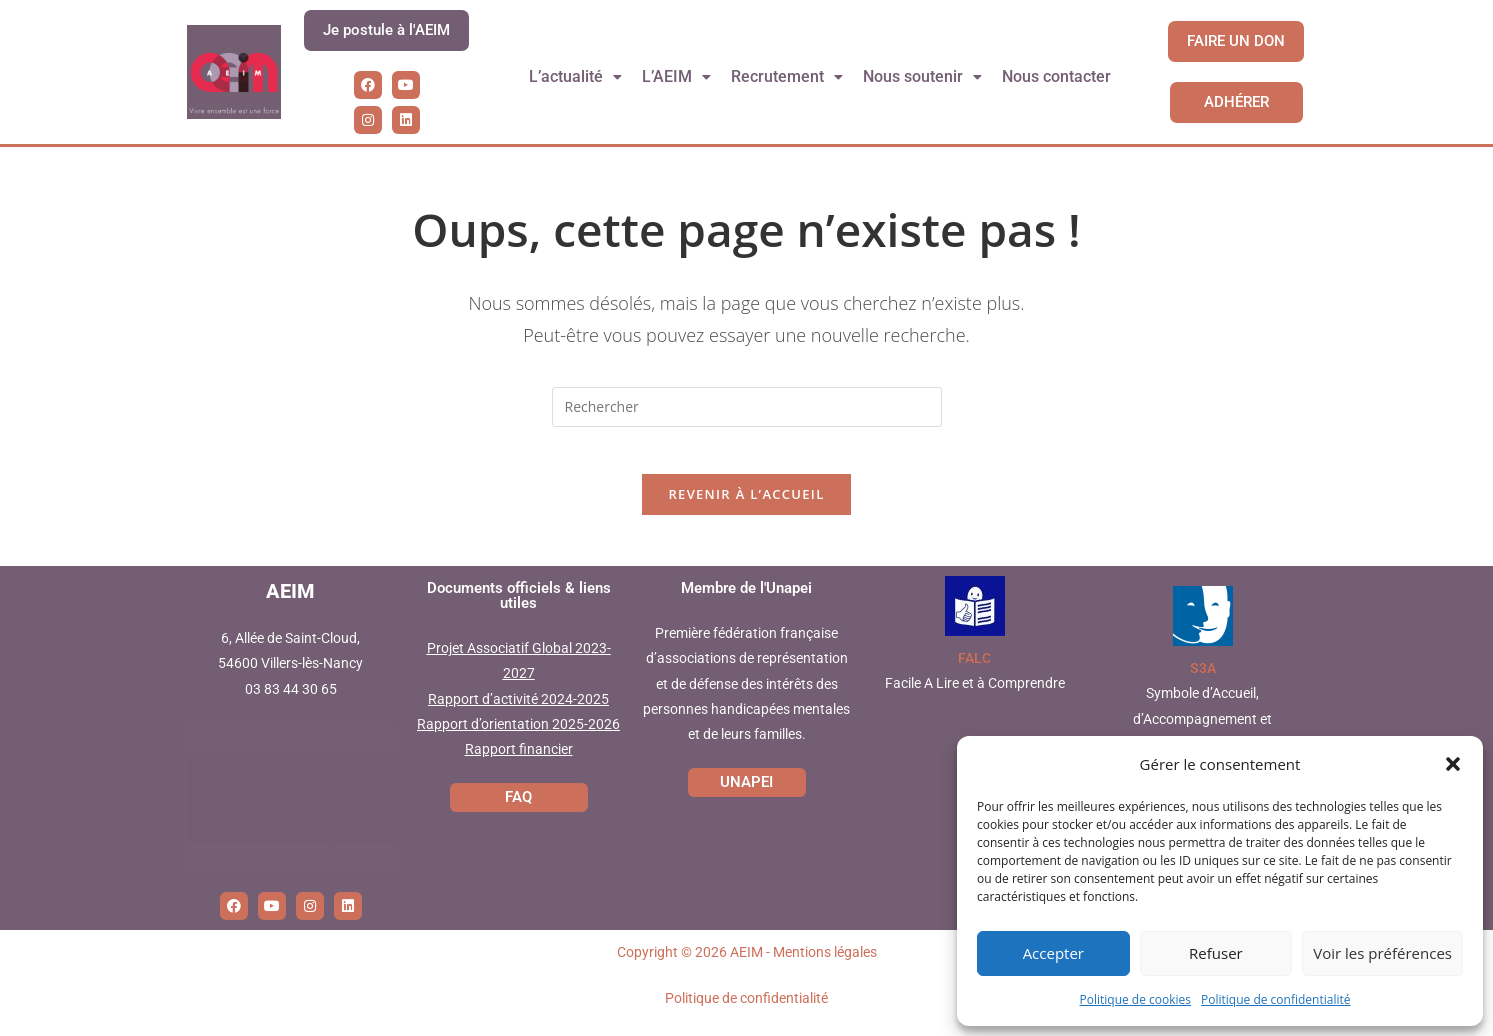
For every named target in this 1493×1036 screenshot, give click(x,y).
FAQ (518, 810)
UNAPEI (746, 795)
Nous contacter (1057, 76)
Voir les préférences (1382, 953)
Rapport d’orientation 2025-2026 (518, 737)
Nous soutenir (923, 76)
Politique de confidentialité (1275, 999)
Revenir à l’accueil (746, 508)
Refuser (1216, 953)
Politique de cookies (1136, 999)
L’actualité (575, 76)
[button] (1453, 764)
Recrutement (788, 76)
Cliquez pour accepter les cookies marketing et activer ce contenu (290, 810)
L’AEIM (677, 76)
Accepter (1053, 953)
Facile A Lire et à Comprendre (975, 697)
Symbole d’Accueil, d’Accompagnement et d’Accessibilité (1202, 732)
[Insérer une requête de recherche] (747, 407)
